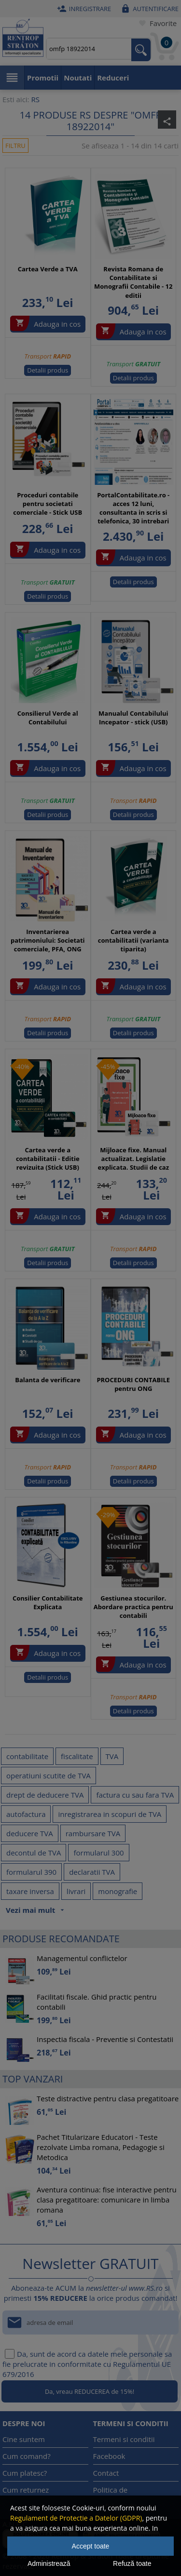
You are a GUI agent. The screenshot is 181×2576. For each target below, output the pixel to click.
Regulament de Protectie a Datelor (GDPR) (76, 2518)
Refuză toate (132, 2563)
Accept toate (91, 2546)
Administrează (49, 2563)
